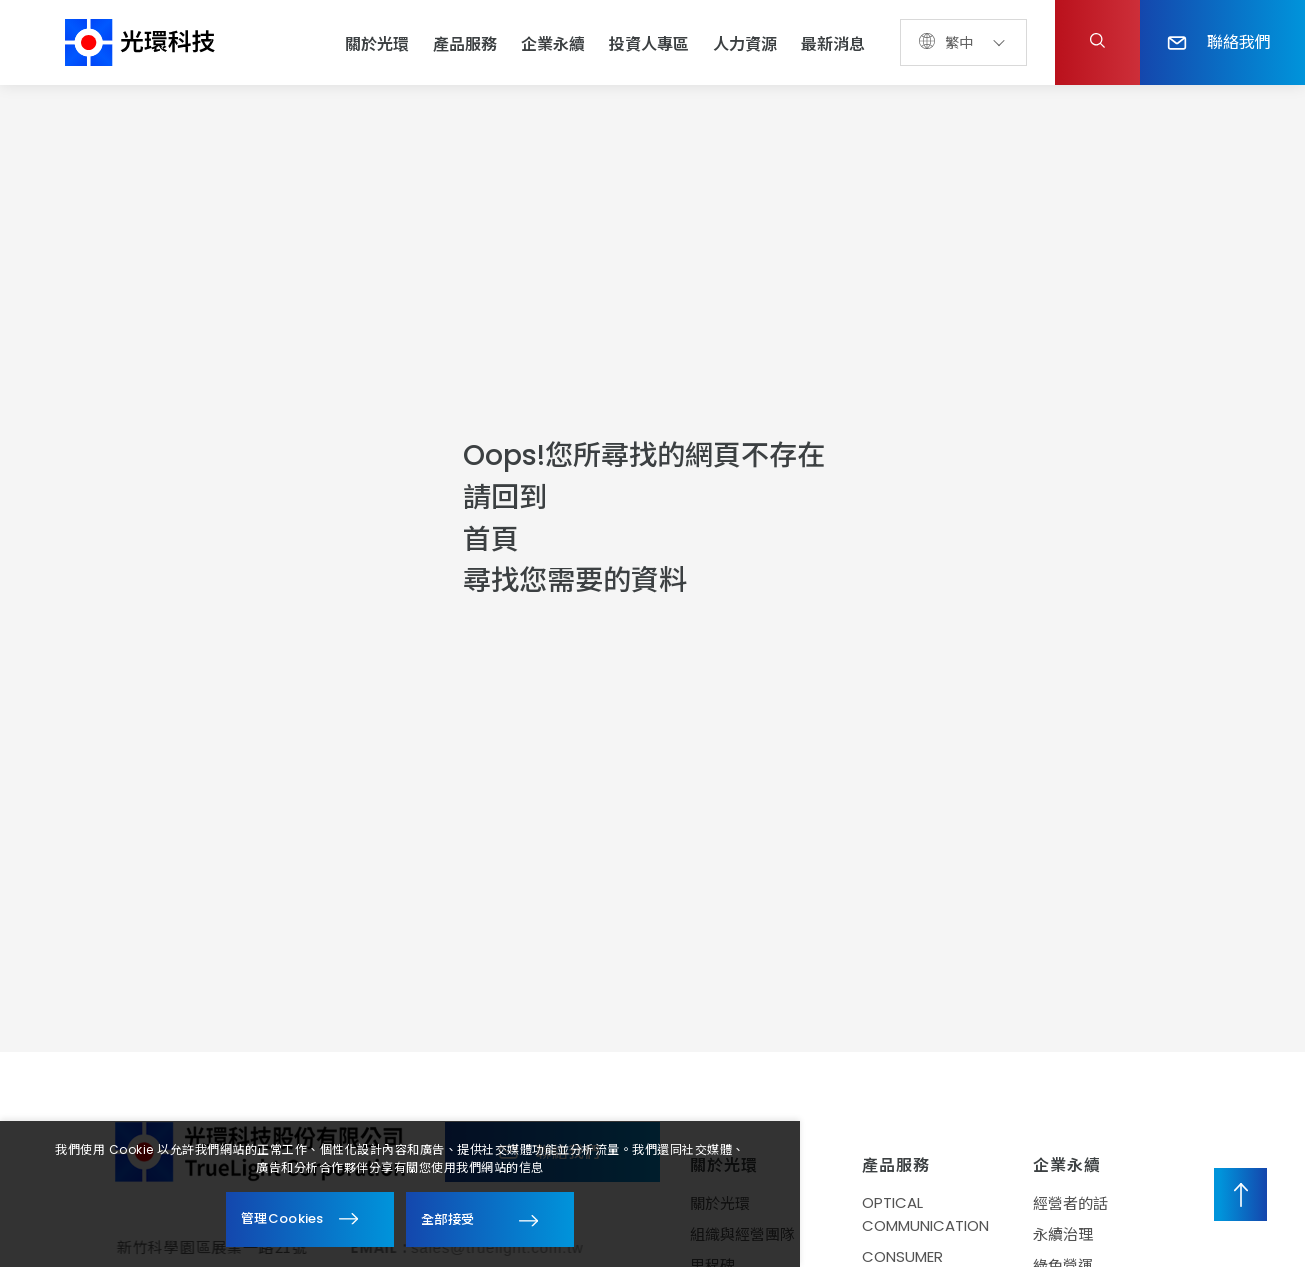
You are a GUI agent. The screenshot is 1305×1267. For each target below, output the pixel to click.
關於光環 (377, 44)
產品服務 (465, 44)
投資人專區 (649, 44)
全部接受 (447, 1218)
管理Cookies (282, 1218)
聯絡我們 (1219, 41)
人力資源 (745, 44)
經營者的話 (1080, 1203)
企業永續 (553, 44)
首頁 (491, 539)
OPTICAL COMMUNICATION (934, 1214)
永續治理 (1073, 1234)
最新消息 (833, 44)
